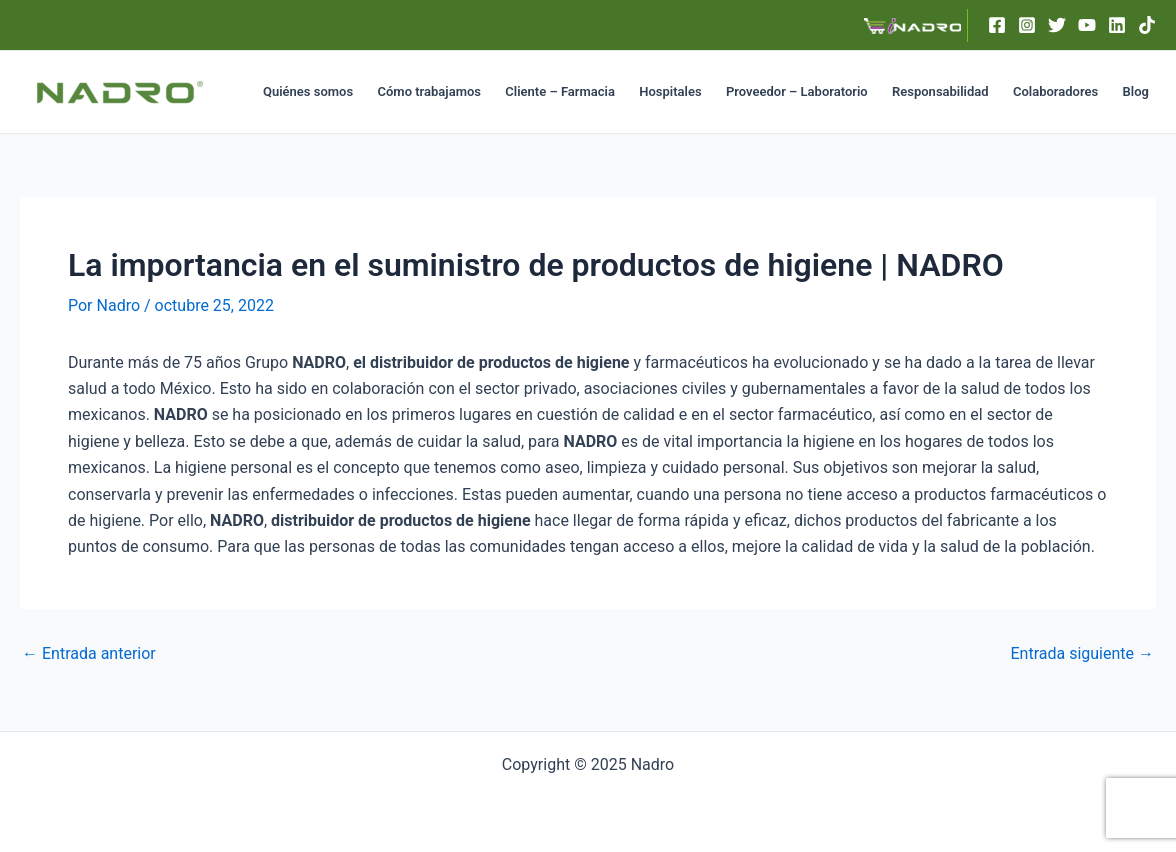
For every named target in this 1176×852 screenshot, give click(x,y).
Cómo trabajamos (428, 91)
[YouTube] (1087, 25)
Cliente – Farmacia (560, 91)
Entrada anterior (89, 654)
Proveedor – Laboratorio (797, 91)
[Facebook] (997, 25)
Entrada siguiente (1082, 654)
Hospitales (670, 91)
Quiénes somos (308, 91)
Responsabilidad (940, 91)
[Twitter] (1057, 25)
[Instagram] (1027, 25)
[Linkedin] (1117, 25)
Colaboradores (1055, 91)
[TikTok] (1147, 25)
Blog (1136, 91)
